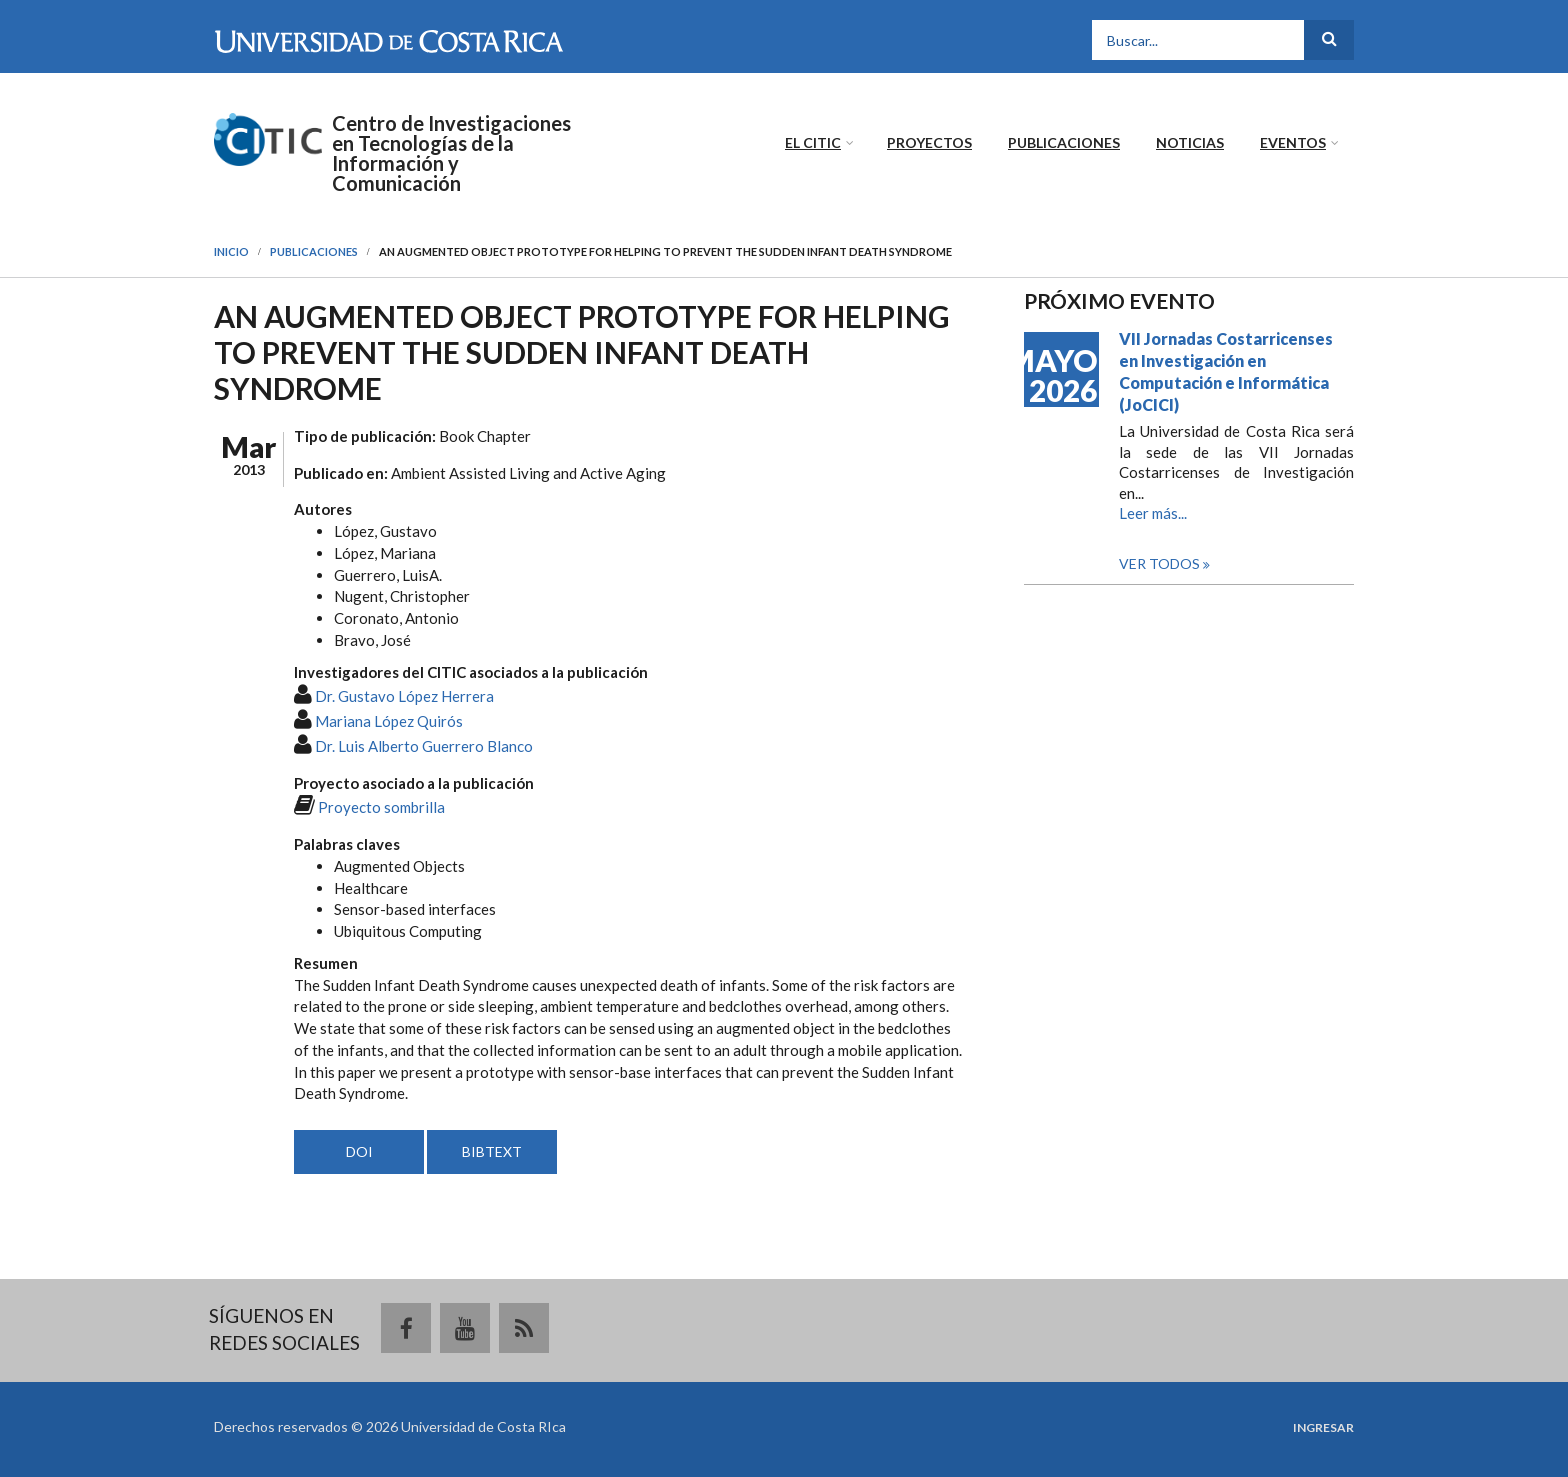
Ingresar (1323, 1428)
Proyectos (929, 142)
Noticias (1190, 142)
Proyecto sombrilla (381, 807)
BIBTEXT (492, 1151)
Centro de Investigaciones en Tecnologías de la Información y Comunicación (451, 153)
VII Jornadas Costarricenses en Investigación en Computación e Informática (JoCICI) (1226, 371)
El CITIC (813, 142)
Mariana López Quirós (389, 721)
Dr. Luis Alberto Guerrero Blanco (424, 746)
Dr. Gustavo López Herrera (404, 696)
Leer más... (1153, 513)
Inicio (231, 251)
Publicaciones (1064, 142)
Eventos (1293, 142)
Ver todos (1161, 563)
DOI (359, 1151)
